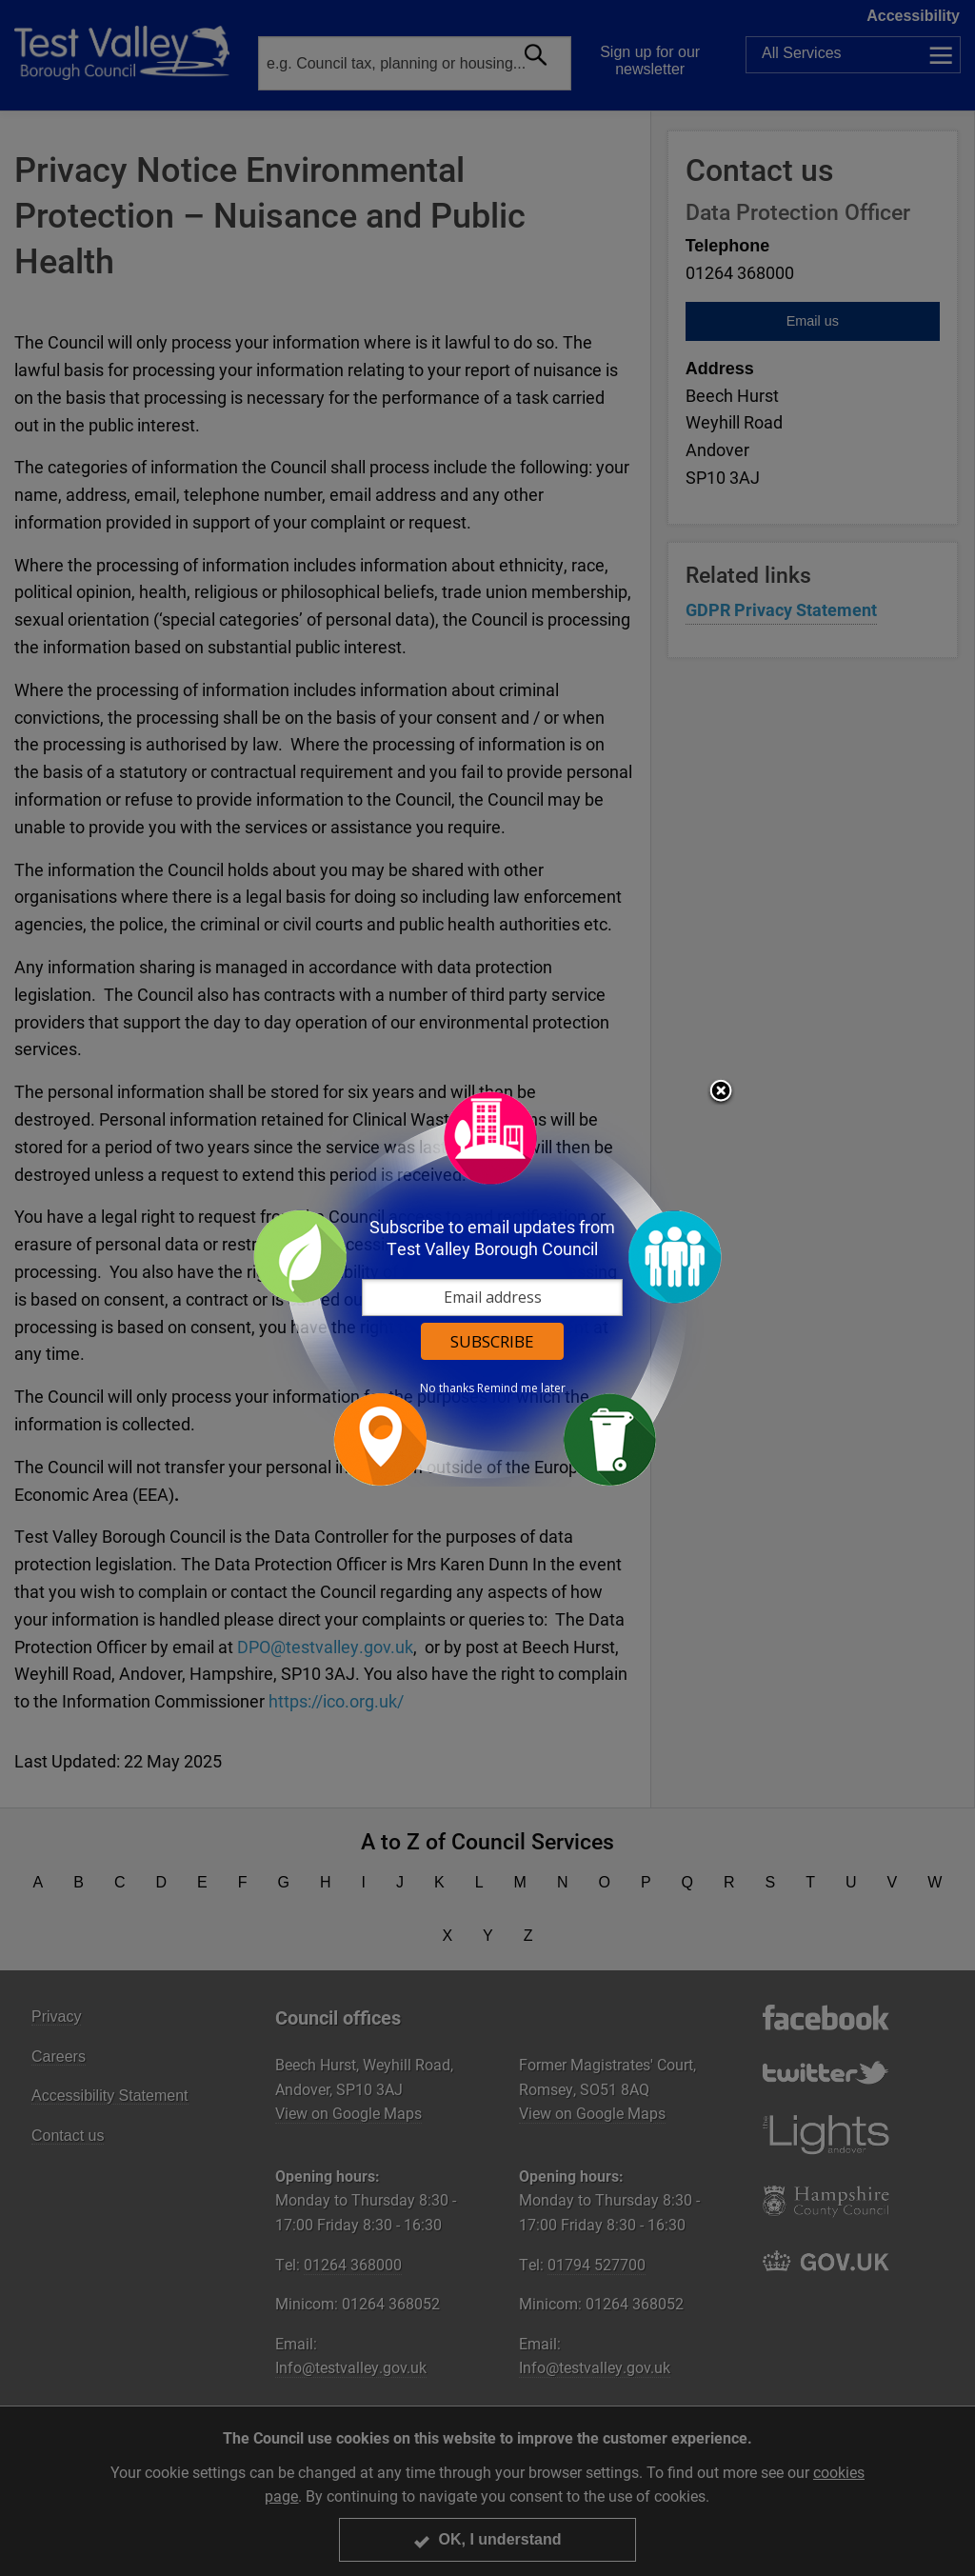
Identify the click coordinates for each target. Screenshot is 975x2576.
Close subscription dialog (720, 1092)
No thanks (447, 1388)
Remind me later (521, 1388)
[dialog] (487, 1288)
